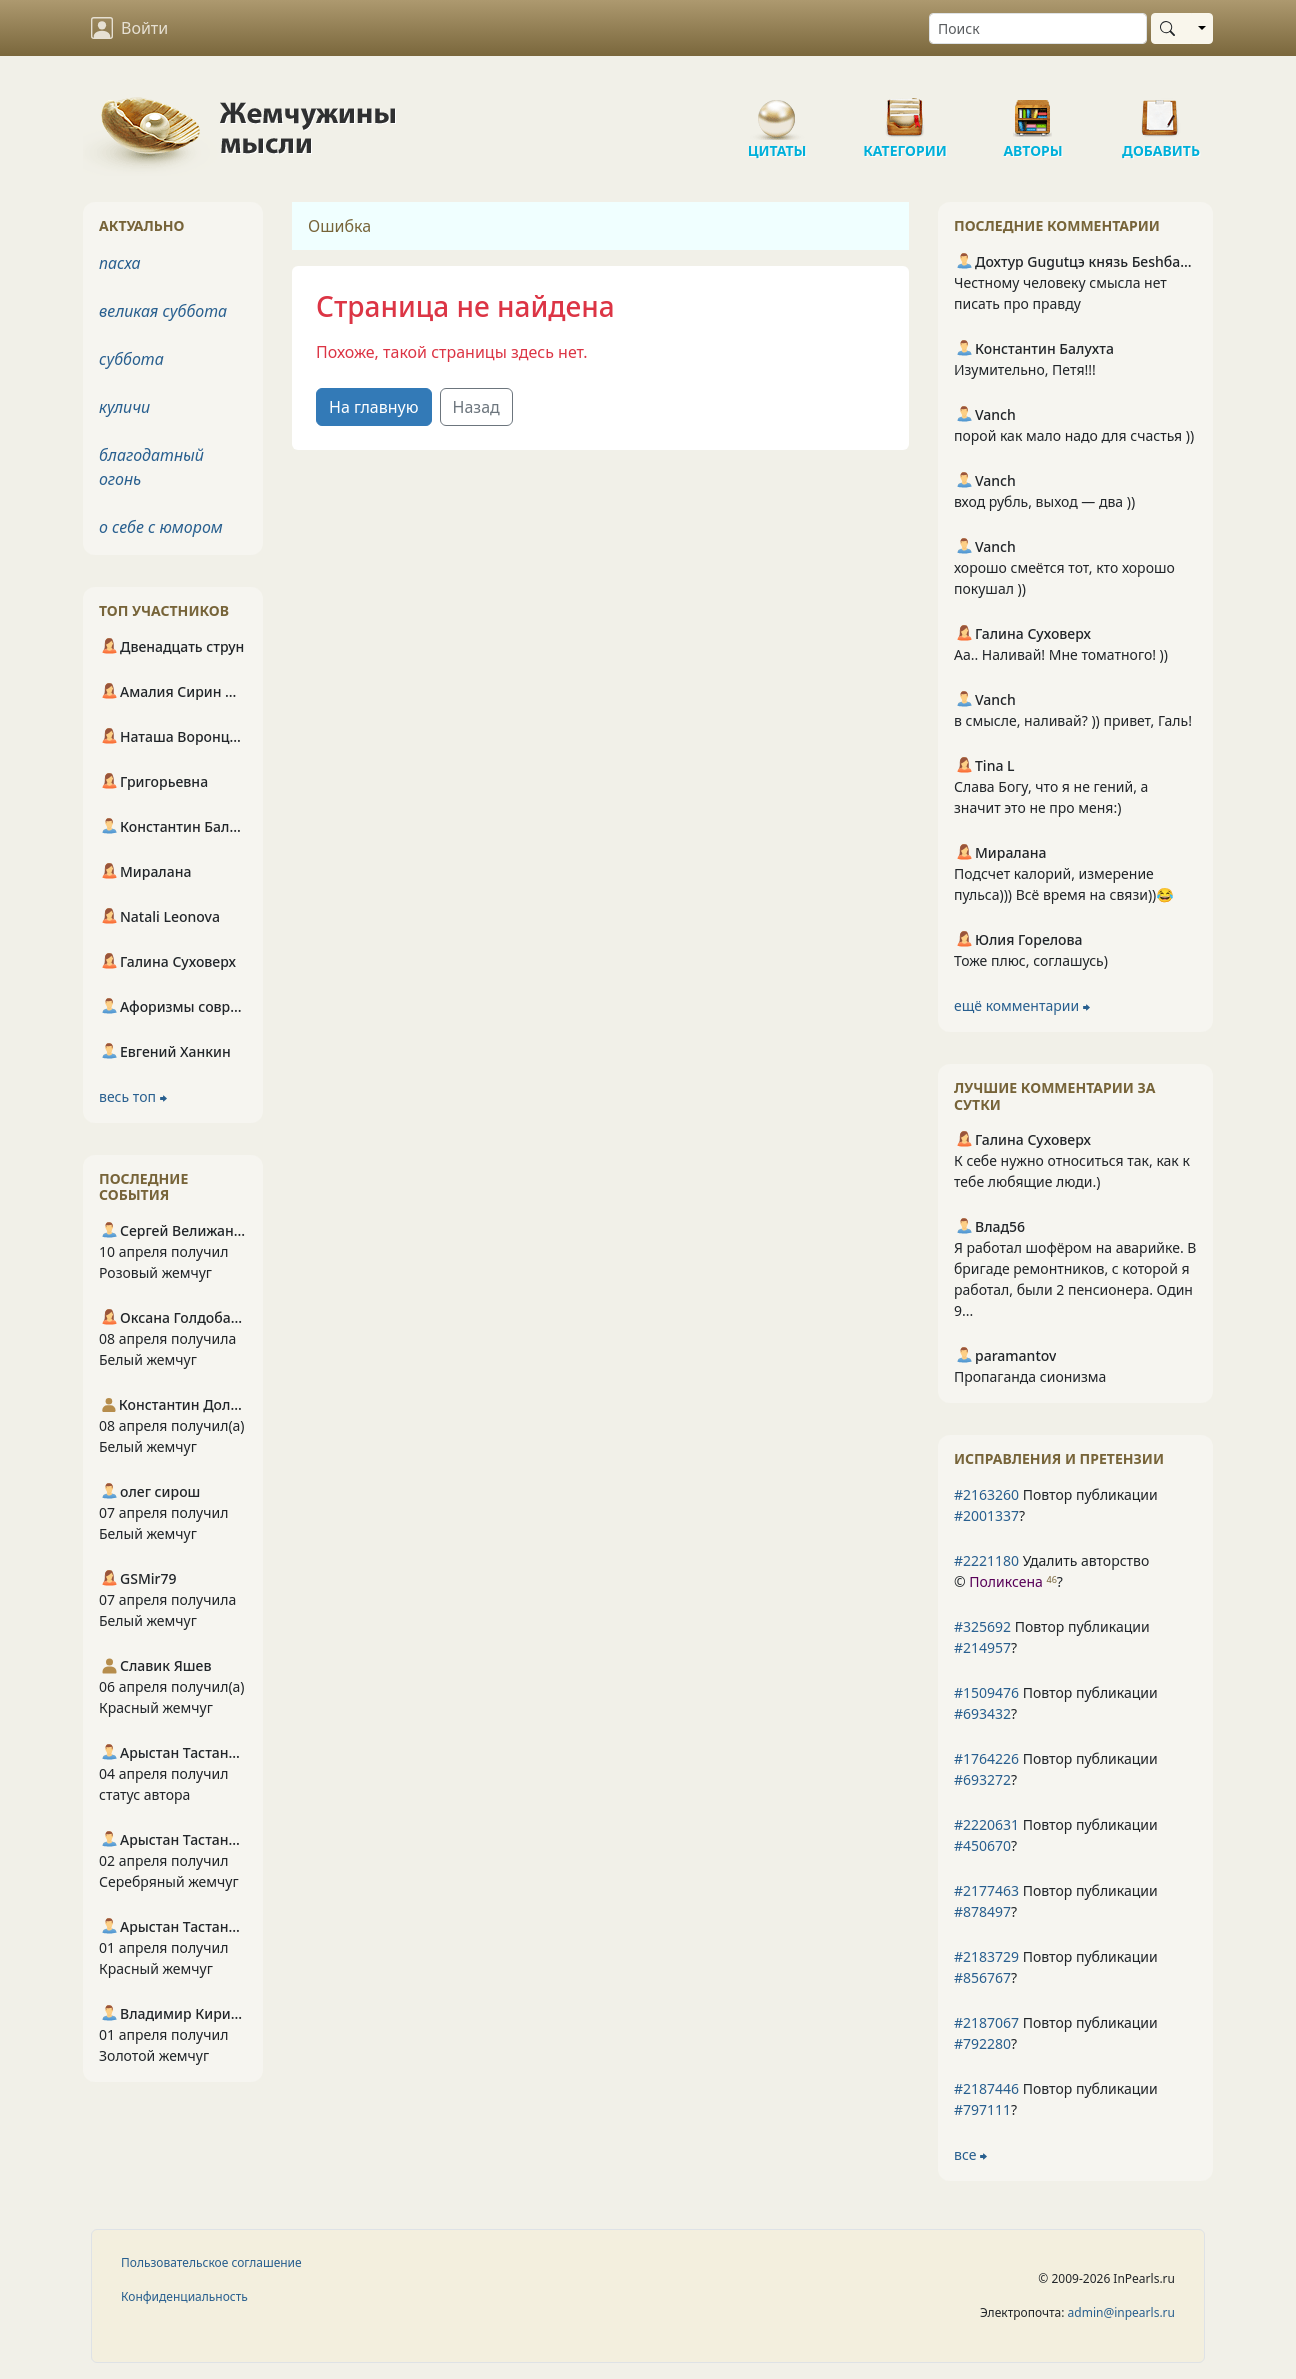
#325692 (982, 1626)
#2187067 (986, 2022)
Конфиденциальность (184, 2296)
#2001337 (986, 1515)
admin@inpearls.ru (1121, 2312)
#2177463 (986, 1890)
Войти (129, 28)
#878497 (982, 1911)
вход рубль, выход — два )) (1044, 501)
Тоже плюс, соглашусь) (1031, 960)
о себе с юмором (161, 527)
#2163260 (986, 1494)
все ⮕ (970, 2154)
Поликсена (1006, 1581)
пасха (120, 263)
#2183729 (986, 1956)
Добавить (1161, 110)
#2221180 (986, 1560)
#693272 (982, 1779)
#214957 (982, 1647)
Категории (905, 110)
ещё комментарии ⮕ (1022, 1005)
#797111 (982, 2109)
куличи (124, 407)
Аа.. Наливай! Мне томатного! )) (1061, 654)
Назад (476, 407)
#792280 (982, 2043)
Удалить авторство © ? (1051, 1571)
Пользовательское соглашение (211, 2262)
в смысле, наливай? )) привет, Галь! (1073, 720)
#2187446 (986, 2088)
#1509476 (986, 1692)
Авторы (1033, 110)
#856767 (982, 1977)
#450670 (982, 1845)
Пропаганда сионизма (1030, 1376)
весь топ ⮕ (133, 1096)
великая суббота (163, 311)
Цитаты (777, 110)
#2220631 (986, 1824)
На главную (374, 407)
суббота (131, 359)
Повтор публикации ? (1056, 1505)
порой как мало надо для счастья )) (1074, 435)
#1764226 (986, 1758)
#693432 (982, 1713)
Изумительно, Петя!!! (1025, 369)
